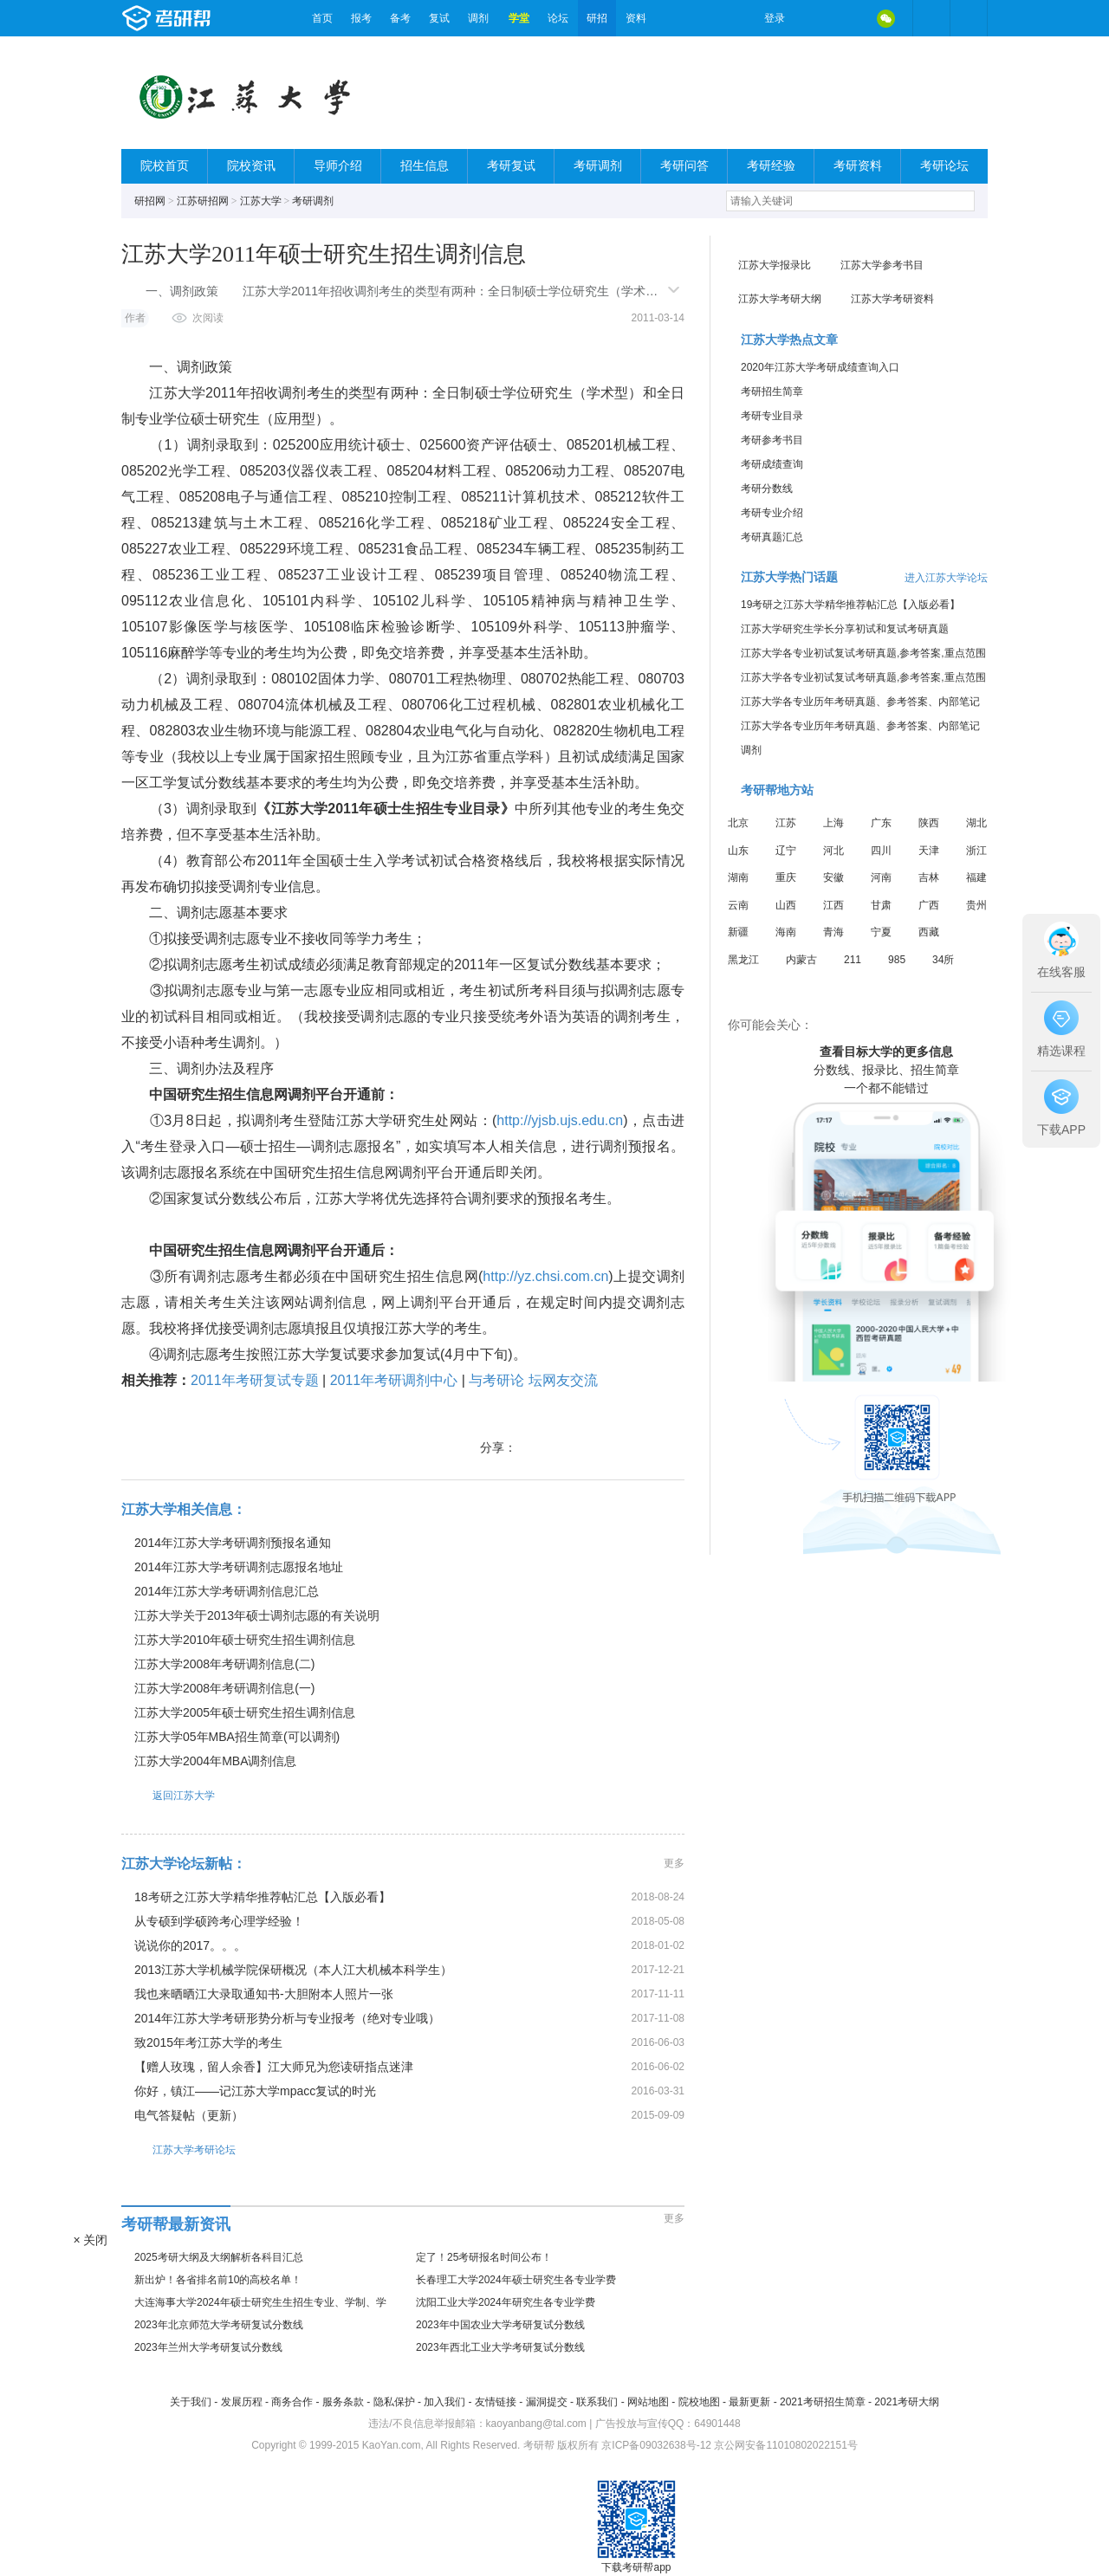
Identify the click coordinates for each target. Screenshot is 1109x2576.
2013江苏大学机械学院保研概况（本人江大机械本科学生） (293, 1970)
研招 (597, 18)
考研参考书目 (772, 440)
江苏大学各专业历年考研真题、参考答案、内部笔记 (860, 702)
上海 (833, 823)
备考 (400, 18)
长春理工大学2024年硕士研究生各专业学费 (516, 2280)
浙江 (976, 851)
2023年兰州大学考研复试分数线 (208, 2347)
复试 (439, 18)
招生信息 (424, 165)
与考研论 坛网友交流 (533, 1380)
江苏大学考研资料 (892, 299)
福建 (976, 877)
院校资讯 (251, 165)
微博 (812, 18)
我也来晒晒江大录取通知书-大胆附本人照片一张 (263, 1994)
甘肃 (881, 905)
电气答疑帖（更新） (188, 2115)
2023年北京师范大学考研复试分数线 (218, 2325)
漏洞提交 (546, 2402)
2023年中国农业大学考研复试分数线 (500, 2325)
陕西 (928, 823)
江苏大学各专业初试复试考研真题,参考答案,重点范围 (863, 653)
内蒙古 (801, 960)
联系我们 (597, 2402)
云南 (738, 905)
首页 (322, 18)
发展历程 (242, 2402)
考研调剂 (598, 165)
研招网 (149, 201)
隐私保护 (394, 2402)
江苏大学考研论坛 (178, 2149)
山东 (738, 851)
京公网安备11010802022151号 (785, 2445)
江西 (833, 905)
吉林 (928, 877)
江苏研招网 (203, 201)
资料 (636, 18)
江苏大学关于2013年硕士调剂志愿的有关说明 (256, 1615)
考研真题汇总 (772, 537)
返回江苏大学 (168, 1795)
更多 (674, 1863)
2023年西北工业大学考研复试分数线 (500, 2347)
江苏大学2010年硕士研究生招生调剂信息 (244, 1640)
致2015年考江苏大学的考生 (208, 2042)
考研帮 (212, 18)
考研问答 (684, 165)
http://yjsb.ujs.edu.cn (559, 1120)
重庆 (785, 877)
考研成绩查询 (772, 464)
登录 (774, 18)
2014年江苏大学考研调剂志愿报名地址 (238, 1567)
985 (896, 960)
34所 (943, 960)
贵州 (976, 905)
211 (852, 960)
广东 (881, 823)
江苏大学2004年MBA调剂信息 (215, 1761)
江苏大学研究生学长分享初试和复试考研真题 (845, 629)
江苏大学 (261, 201)
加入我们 (444, 2402)
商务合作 (292, 2402)
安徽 (833, 877)
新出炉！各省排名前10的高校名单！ (218, 2280)
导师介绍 (338, 165)
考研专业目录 (772, 416)
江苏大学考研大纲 (779, 299)
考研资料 (857, 165)
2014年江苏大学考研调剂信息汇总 (226, 1591)
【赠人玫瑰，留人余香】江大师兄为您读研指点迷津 (273, 2067)
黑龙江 (743, 960)
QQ (849, 18)
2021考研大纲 (906, 2402)
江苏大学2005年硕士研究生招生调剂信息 (244, 1712)
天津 (928, 851)
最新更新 (749, 2402)
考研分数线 (767, 488)
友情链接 (495, 2402)
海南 (785, 932)
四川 (881, 851)
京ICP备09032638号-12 (656, 2445)
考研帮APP (969, 18)
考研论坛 (944, 165)
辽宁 (785, 851)
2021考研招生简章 (823, 2402)
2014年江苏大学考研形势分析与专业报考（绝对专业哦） (287, 2018)
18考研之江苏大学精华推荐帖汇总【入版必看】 (262, 1897)
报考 (361, 18)
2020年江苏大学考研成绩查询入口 (820, 367)
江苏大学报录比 (774, 265)
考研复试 (511, 165)
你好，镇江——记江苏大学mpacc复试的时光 (255, 2091)
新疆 (738, 932)
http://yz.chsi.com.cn (545, 1276)
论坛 (558, 18)
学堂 (519, 18)
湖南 (738, 877)
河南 (881, 877)
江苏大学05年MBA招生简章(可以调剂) (237, 1737)
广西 (928, 905)
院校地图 (699, 2402)
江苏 (785, 823)
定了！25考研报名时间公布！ (484, 2257)
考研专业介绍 (772, 513)
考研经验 (771, 165)
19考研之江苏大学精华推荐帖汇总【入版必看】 (850, 605)
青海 (833, 932)
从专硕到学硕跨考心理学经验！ (219, 1921)
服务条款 (343, 2402)
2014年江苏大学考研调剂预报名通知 (232, 1543)
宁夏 (881, 932)
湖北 (976, 823)
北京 (738, 823)
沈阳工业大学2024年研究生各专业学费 (505, 2302)
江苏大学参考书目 (882, 265)
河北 (833, 851)
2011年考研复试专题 (255, 1380)
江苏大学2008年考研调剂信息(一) (224, 1688)
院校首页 (164, 165)
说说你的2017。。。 (190, 1945)
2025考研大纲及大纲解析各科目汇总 (218, 2257)
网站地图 (648, 2402)
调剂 (478, 18)
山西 (785, 905)
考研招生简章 (772, 391)
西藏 (928, 932)
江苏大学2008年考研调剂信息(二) (224, 1664)
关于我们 (190, 2402)
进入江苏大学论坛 (946, 578)
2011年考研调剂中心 (394, 1380)
